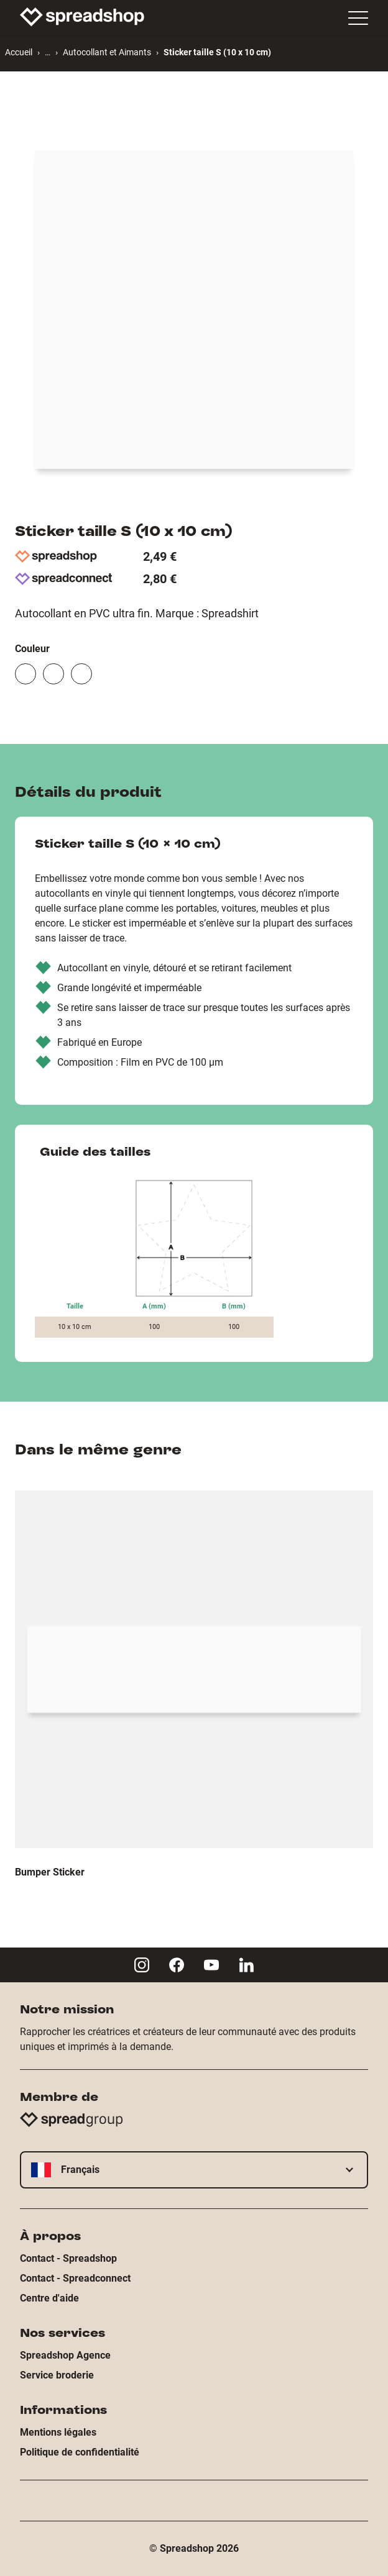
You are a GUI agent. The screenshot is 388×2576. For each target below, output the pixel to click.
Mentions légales (58, 2432)
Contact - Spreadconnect (75, 2278)
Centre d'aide (49, 2298)
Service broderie (57, 2375)
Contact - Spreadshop (68, 2258)
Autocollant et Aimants (107, 52)
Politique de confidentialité (79, 2452)
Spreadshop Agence (65, 2355)
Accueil (18, 52)
